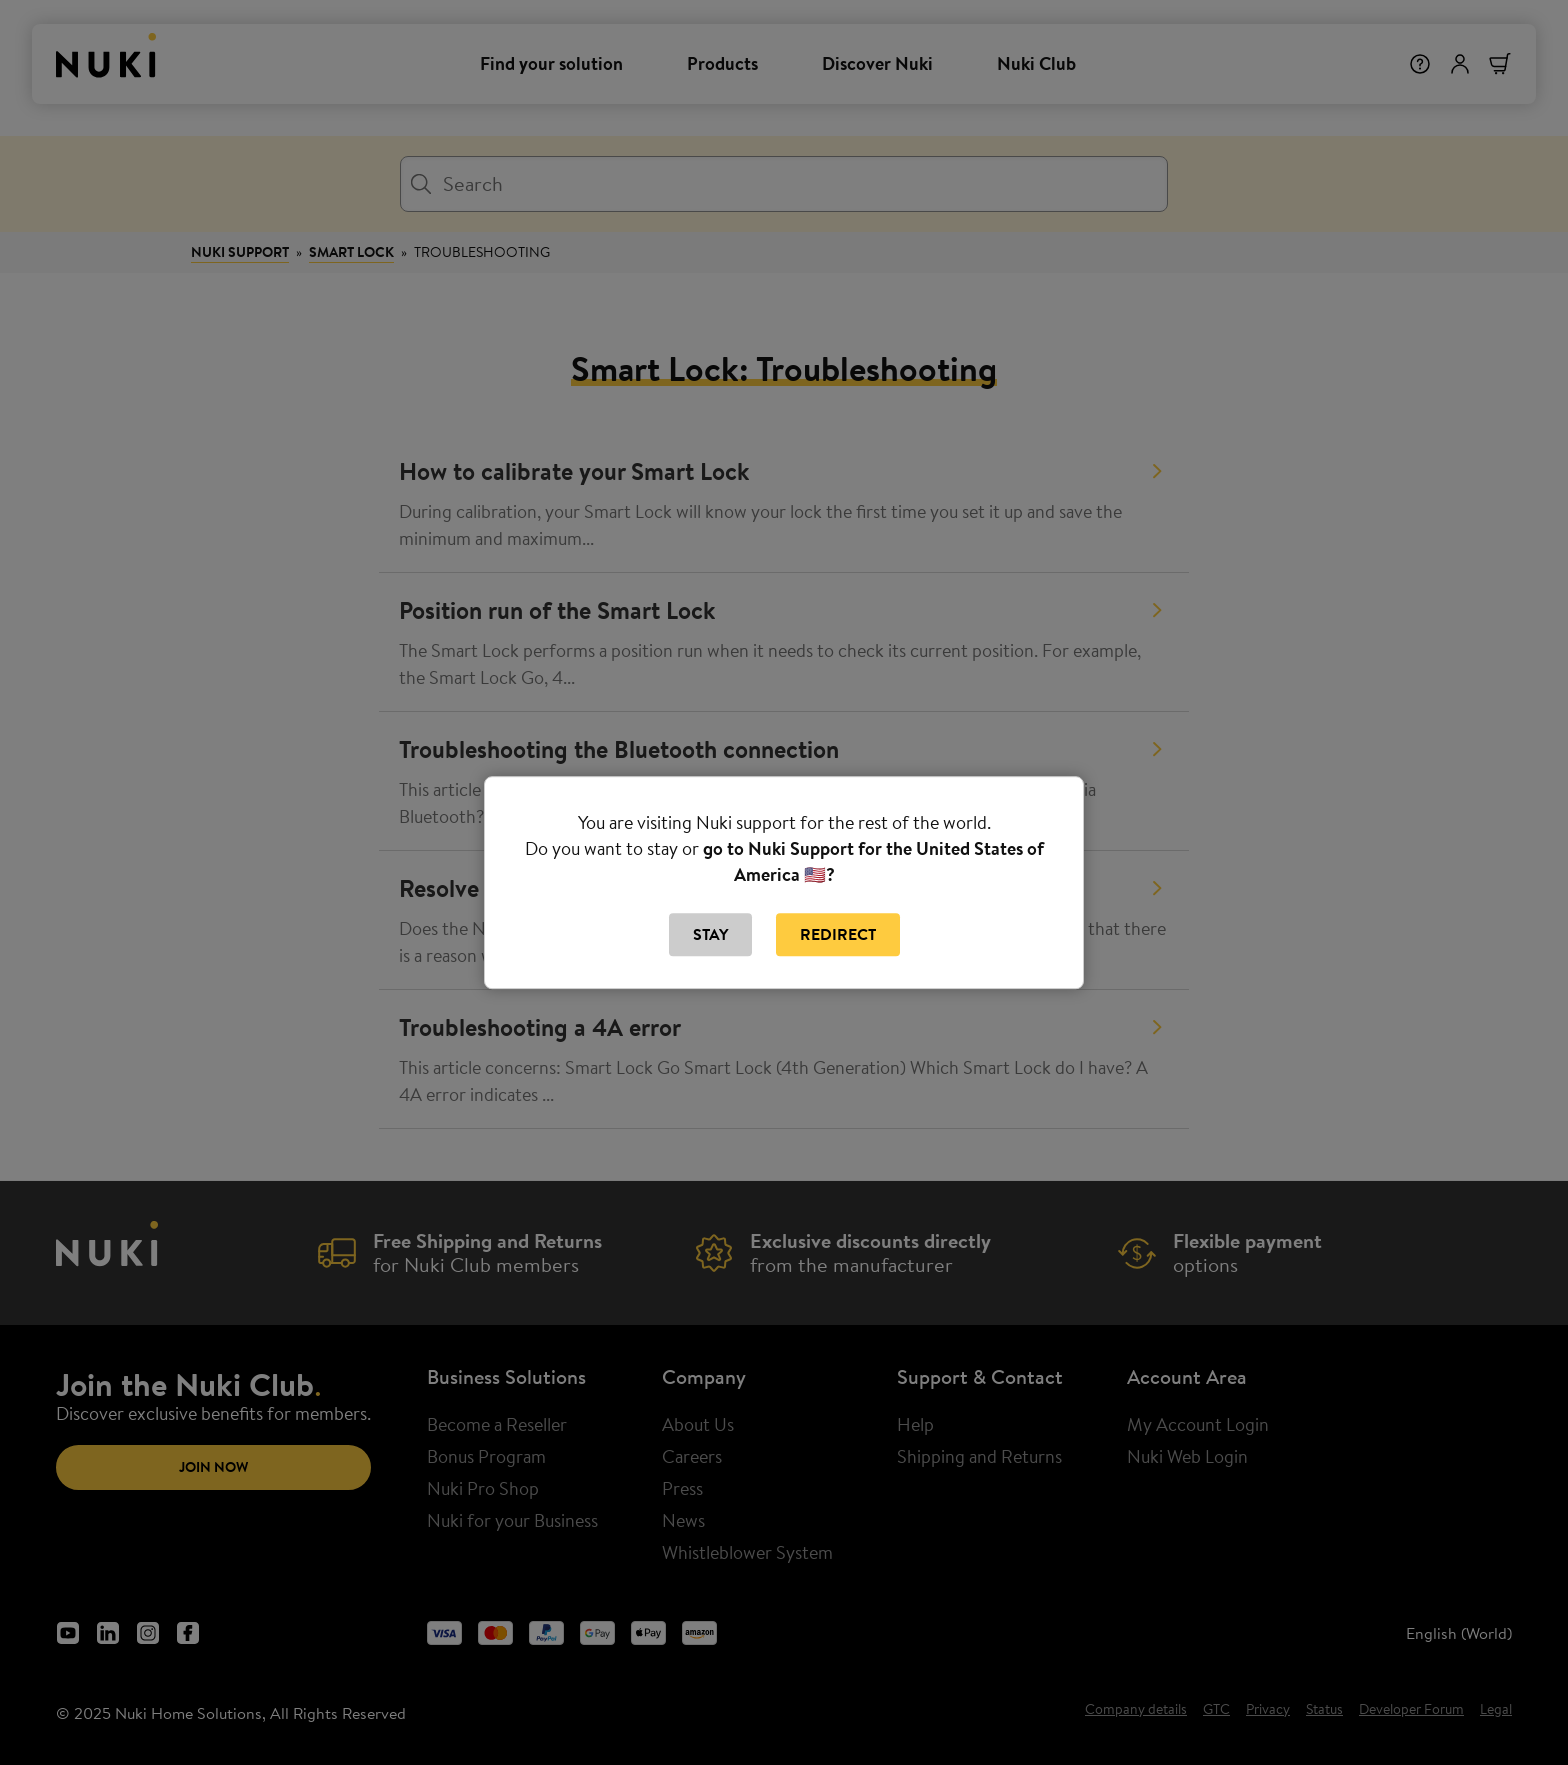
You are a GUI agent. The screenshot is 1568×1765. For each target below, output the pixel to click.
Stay (710, 935)
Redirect (838, 935)
